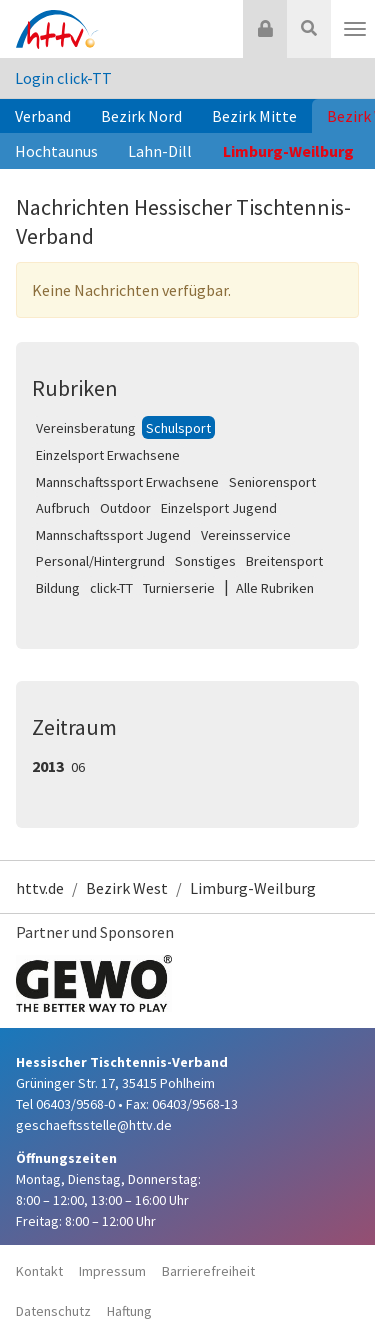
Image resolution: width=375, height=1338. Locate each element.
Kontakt (39, 1271)
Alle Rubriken (275, 588)
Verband (43, 116)
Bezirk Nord (141, 116)
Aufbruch (63, 508)
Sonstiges (205, 561)
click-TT (111, 588)
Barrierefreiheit (208, 1271)
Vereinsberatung (86, 428)
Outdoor (125, 508)
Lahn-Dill (160, 151)
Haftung (129, 1311)
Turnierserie (179, 588)
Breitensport (284, 561)
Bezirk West (127, 888)
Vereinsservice (246, 535)
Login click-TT (63, 78)
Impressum (112, 1271)
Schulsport (178, 428)
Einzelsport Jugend (219, 508)
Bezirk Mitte (254, 116)
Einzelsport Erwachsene (108, 455)
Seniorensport (272, 482)
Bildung (58, 588)
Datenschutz (53, 1311)
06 (78, 767)
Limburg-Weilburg (288, 151)
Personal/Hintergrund (100, 561)
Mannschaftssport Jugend (113, 535)
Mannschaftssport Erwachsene (127, 482)
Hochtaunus (56, 151)
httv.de (40, 888)
